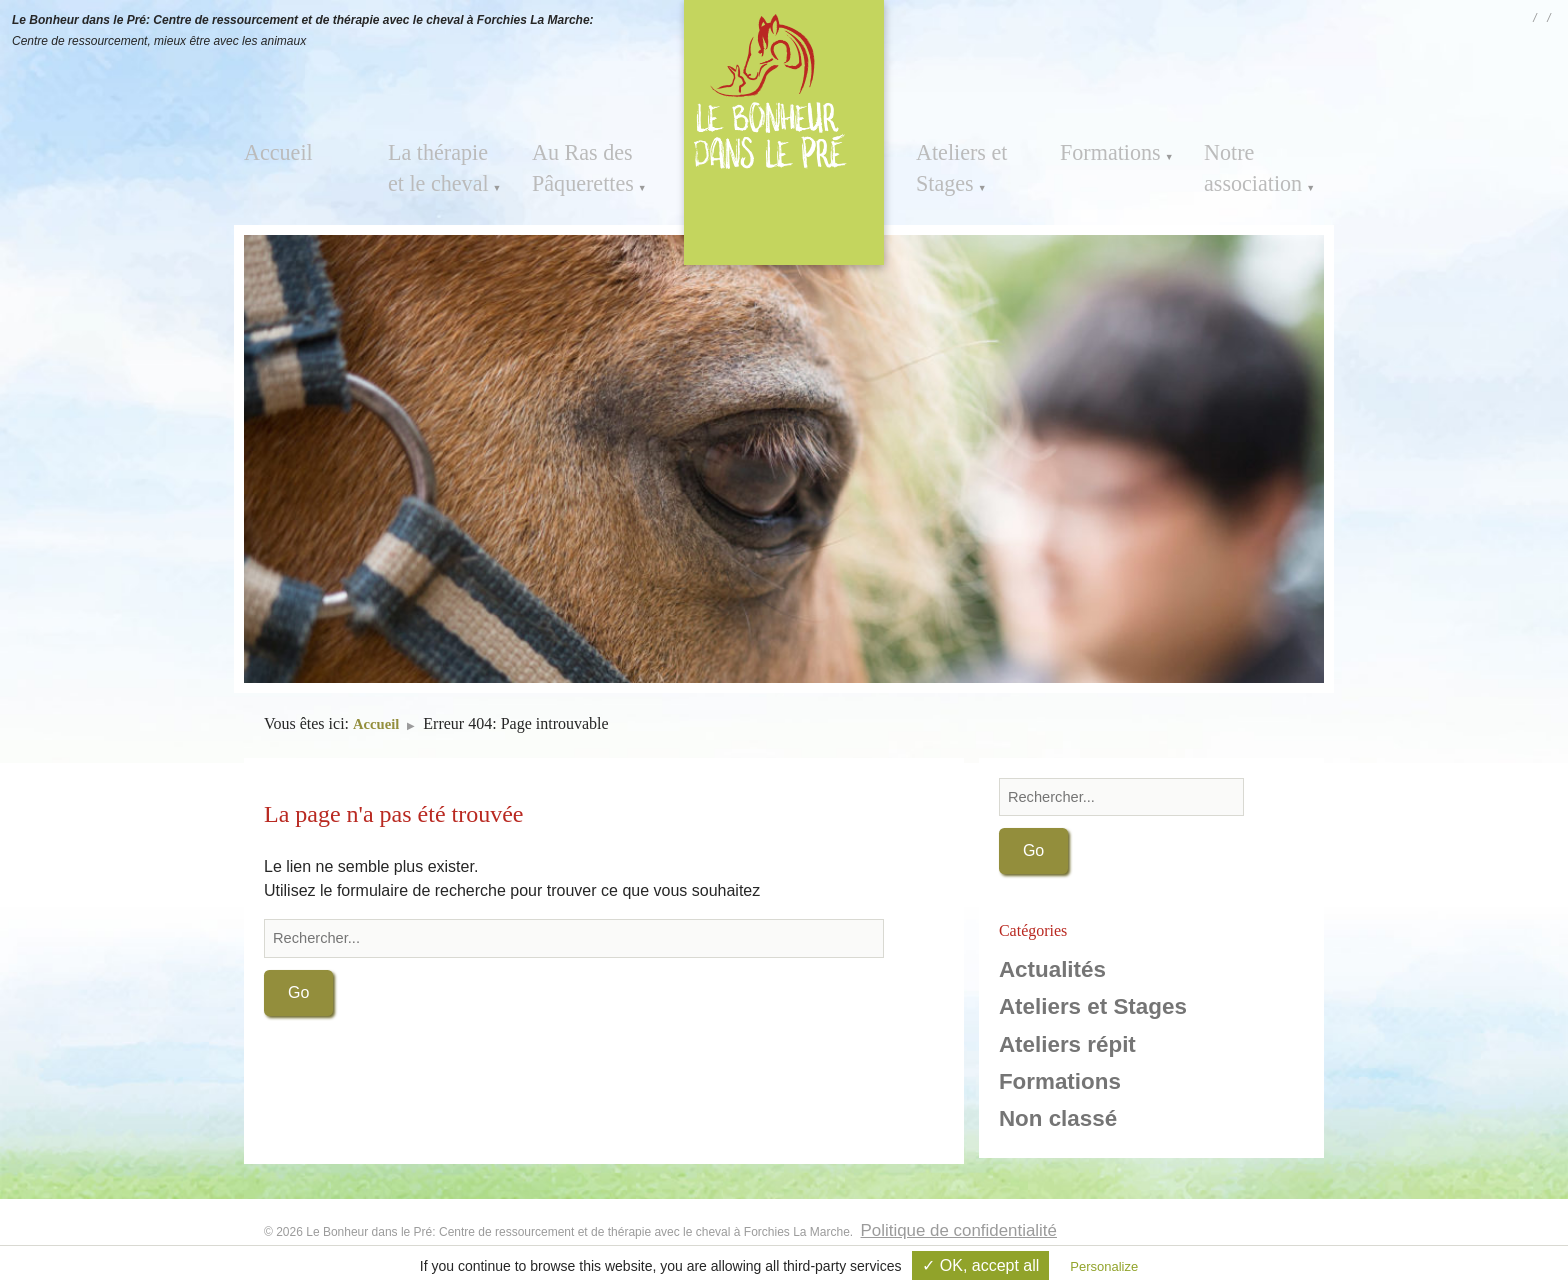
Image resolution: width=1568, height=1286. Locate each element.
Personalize (1104, 1266)
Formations (1101, 150)
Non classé (1058, 1120)
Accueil (272, 150)
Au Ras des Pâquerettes (573, 162)
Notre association (1244, 162)
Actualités (1052, 971)
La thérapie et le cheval (446, 162)
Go (298, 994)
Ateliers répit (1067, 1045)
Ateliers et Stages (953, 162)
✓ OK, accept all (980, 1265)
